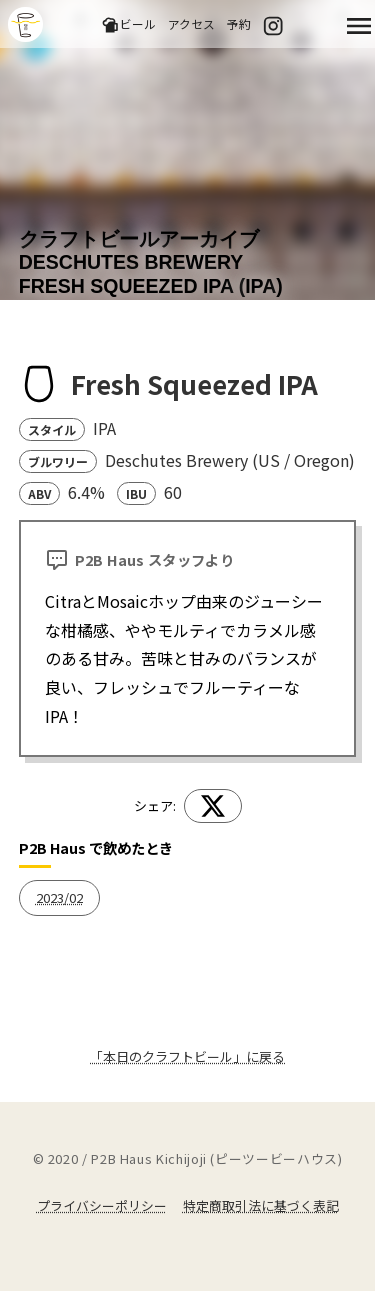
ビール (128, 24)
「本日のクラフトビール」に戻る (187, 1056)
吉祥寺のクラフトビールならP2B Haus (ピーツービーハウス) (25, 24)
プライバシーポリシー (102, 1205)
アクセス (191, 23)
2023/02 (59, 897)
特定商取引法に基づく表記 (261, 1205)
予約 (239, 23)
